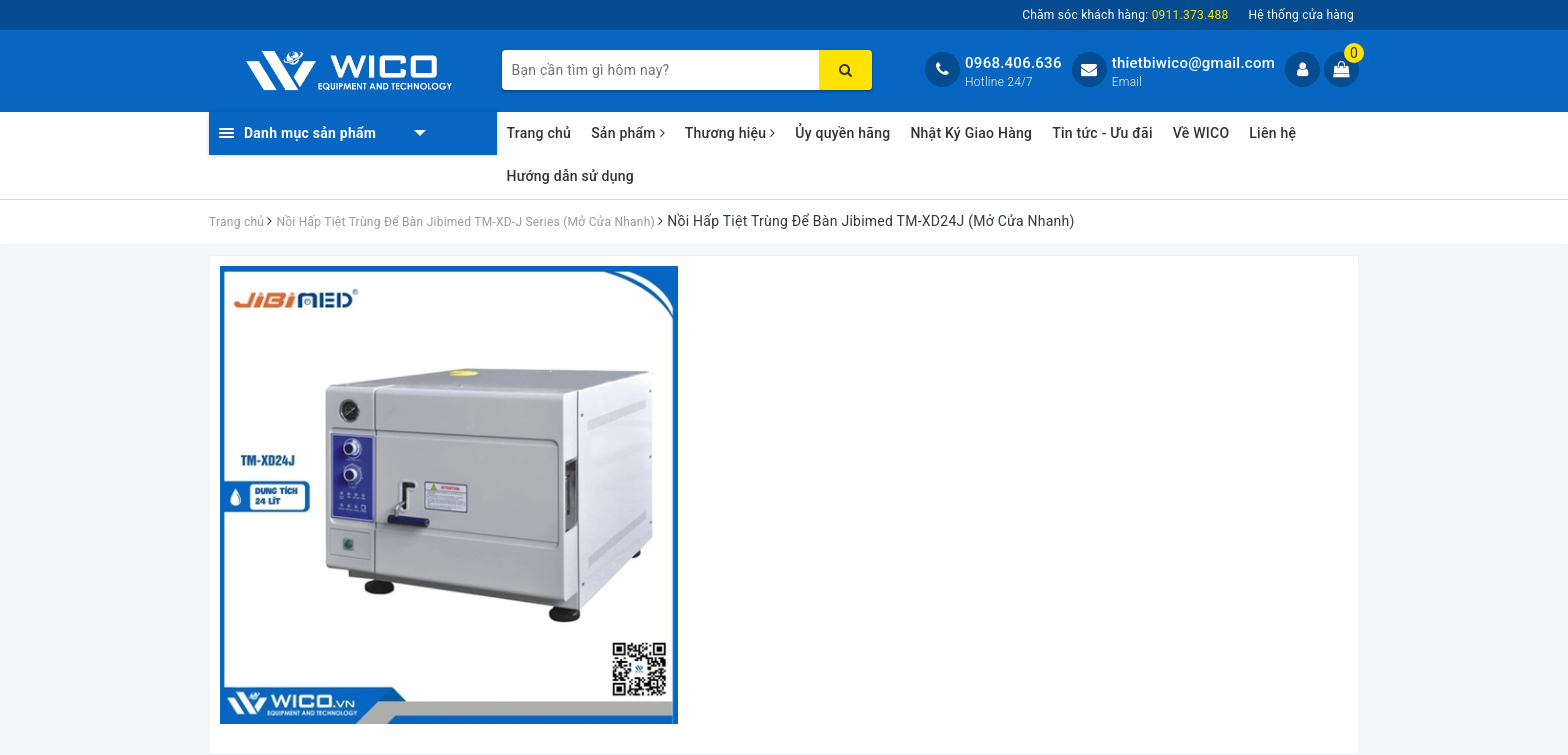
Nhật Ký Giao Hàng (971, 133)
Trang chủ (539, 133)
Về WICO (1201, 133)
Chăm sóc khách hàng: (1125, 15)
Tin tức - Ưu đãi (1102, 133)
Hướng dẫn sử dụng (570, 176)
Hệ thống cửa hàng (1301, 15)
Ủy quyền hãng (842, 133)
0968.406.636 (1013, 63)
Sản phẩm (628, 133)
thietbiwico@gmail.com (1193, 63)
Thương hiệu (730, 133)
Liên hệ (1272, 133)
